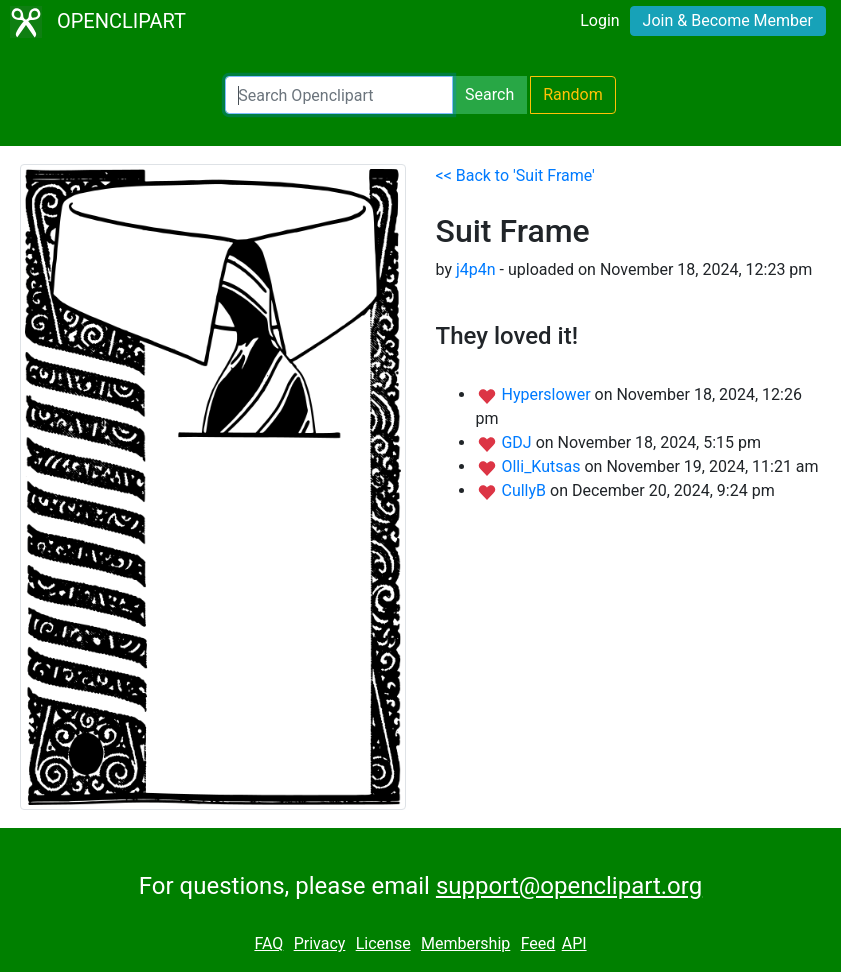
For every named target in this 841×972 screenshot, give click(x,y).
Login (599, 20)
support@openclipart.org (569, 886)
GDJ (518, 442)
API (574, 943)
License (383, 943)
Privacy (320, 943)
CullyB (525, 490)
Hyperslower (547, 394)
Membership (465, 943)
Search (489, 94)
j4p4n (476, 269)
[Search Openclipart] (339, 95)
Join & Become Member (728, 20)
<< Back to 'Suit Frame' (515, 175)
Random (573, 94)
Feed (538, 943)
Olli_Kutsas (542, 466)
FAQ (268, 943)
